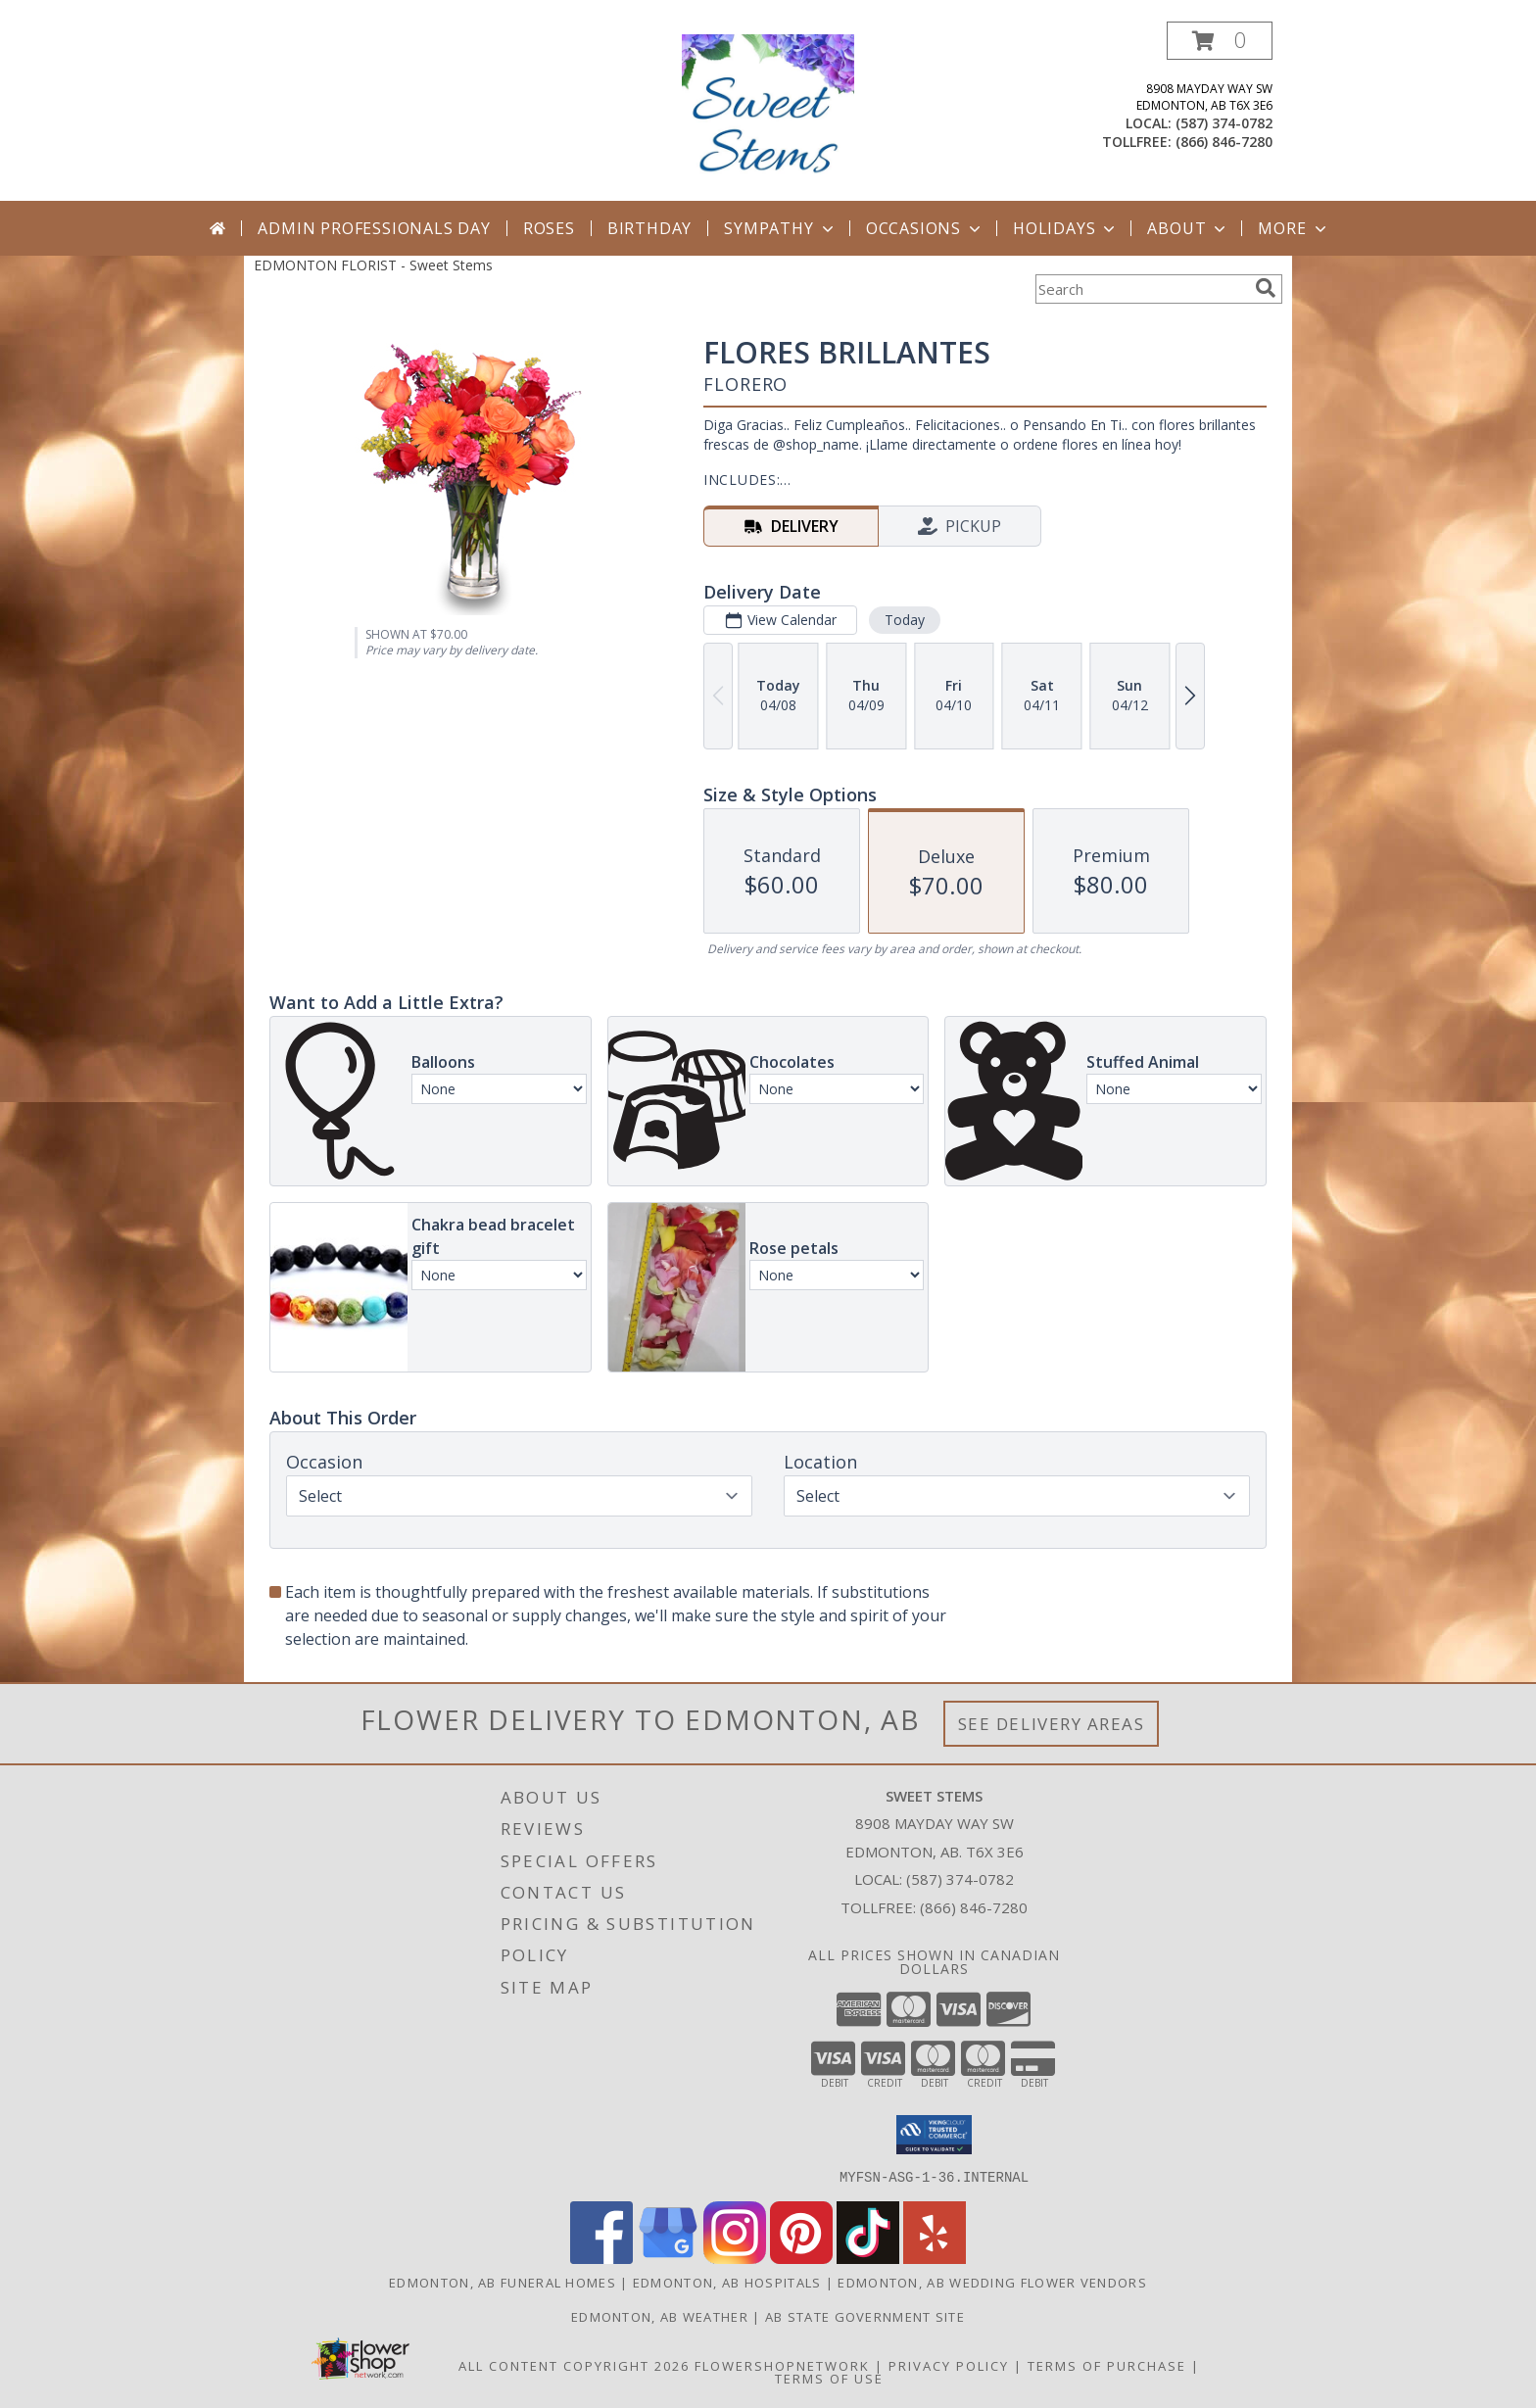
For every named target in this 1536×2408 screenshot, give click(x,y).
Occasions (925, 228)
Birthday (649, 228)
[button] (1219, 41)
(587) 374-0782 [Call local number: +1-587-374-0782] (1224, 123)
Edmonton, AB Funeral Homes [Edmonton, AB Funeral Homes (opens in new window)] (502, 2281)
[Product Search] (1141, 289)
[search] (1265, 288)
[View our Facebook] (601, 2257)
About (1188, 228)
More (1293, 228)
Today (905, 619)
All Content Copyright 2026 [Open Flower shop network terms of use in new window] (574, 2365)
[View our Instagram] (734, 2257)
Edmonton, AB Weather (659, 2316)
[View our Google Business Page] (668, 2257)
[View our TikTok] (868, 2257)
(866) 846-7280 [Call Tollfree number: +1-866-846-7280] (974, 1907)
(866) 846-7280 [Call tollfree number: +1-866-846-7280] (1224, 141)
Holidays (1066, 228)
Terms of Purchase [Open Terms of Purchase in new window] (1107, 2365)
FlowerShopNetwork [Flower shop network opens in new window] (782, 2365)
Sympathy (780, 228)
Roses (549, 228)
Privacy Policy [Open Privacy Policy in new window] (948, 2365)
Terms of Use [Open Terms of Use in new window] (829, 2377)
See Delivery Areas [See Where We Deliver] (1051, 1723)
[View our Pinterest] (801, 2257)
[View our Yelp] (934, 2257)
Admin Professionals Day (374, 228)
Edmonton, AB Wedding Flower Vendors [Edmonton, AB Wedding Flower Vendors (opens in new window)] (992, 2281)
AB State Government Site (865, 2316)
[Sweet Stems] (768, 111)
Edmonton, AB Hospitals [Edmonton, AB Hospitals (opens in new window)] (727, 2281)
